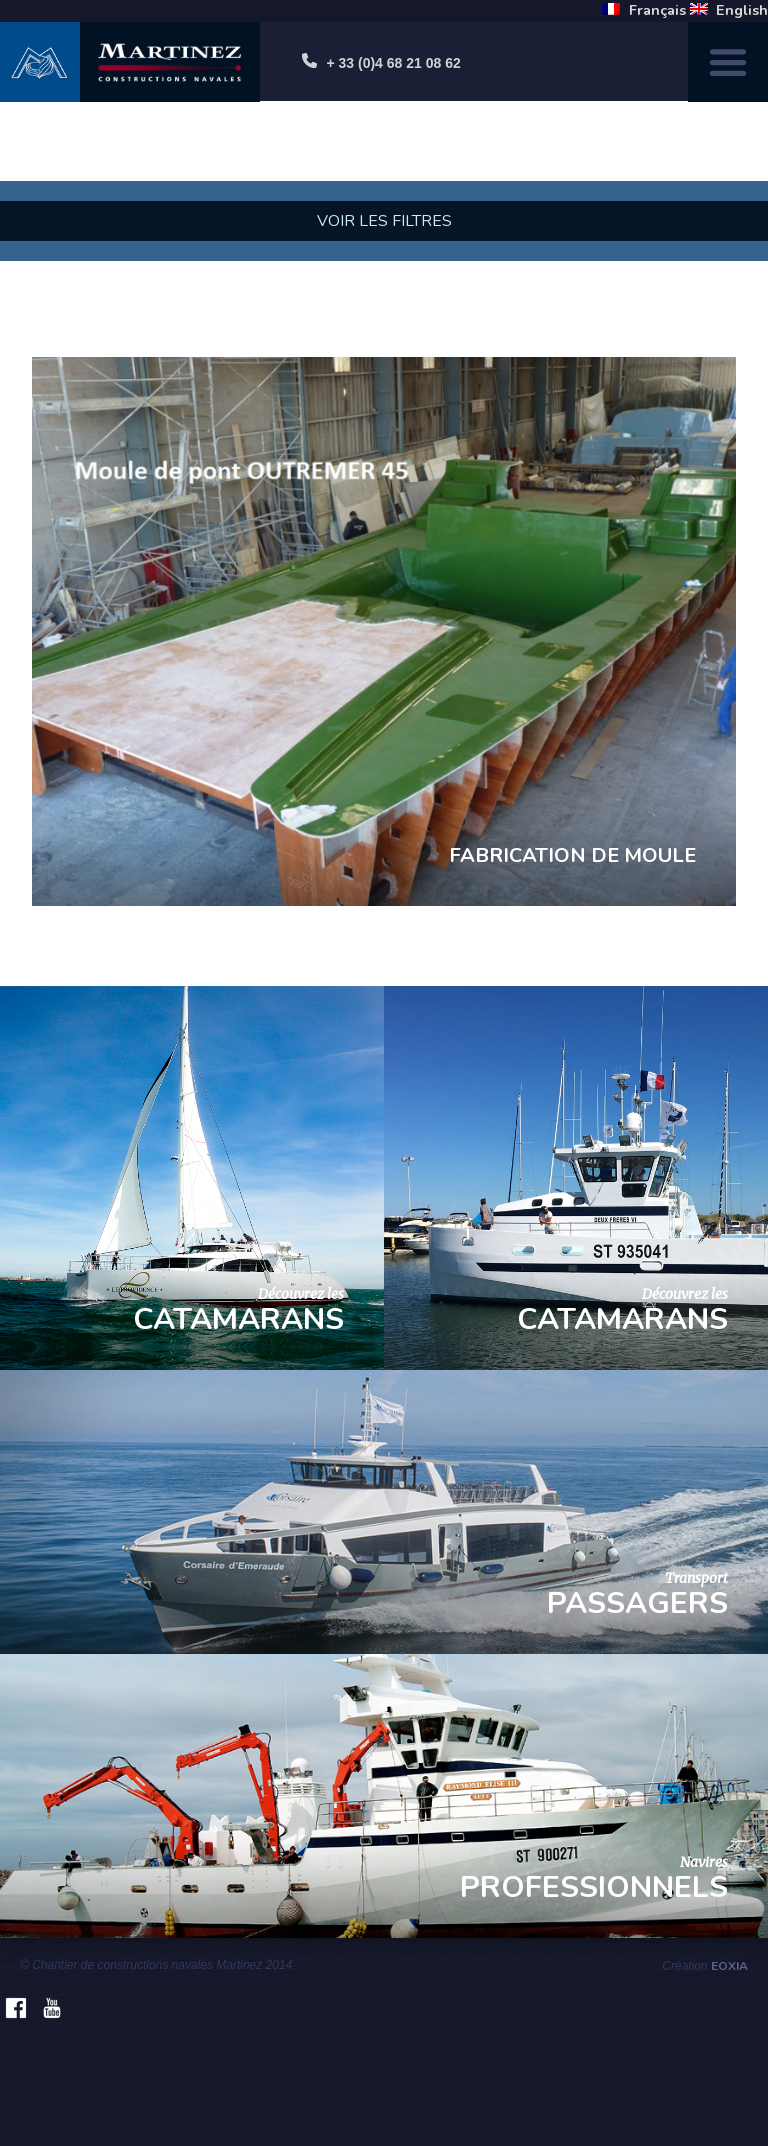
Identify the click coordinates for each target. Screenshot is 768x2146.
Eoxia (729, 1966)
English (742, 10)
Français (657, 10)
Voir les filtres (384, 221)
